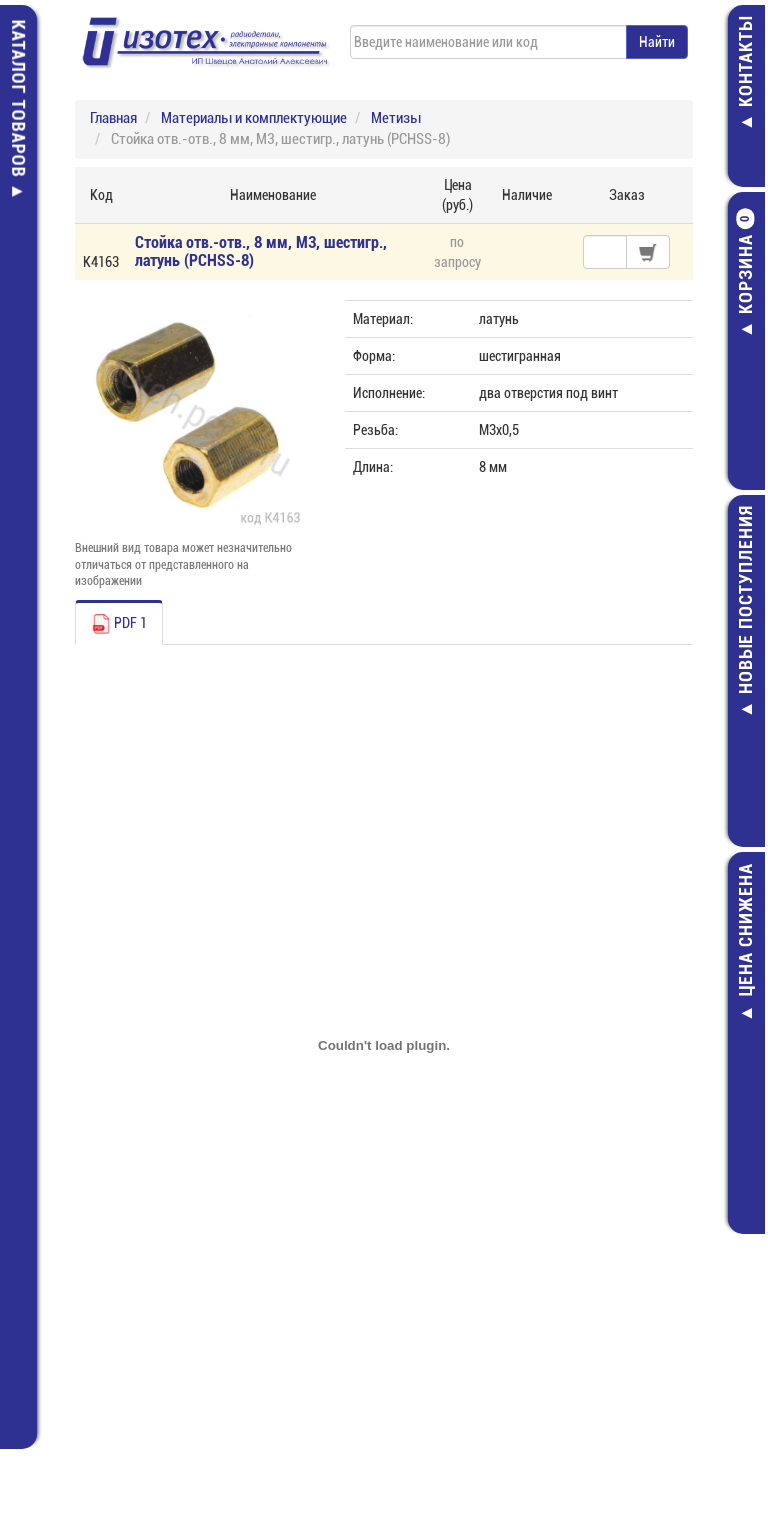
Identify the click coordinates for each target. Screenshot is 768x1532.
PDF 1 (119, 624)
